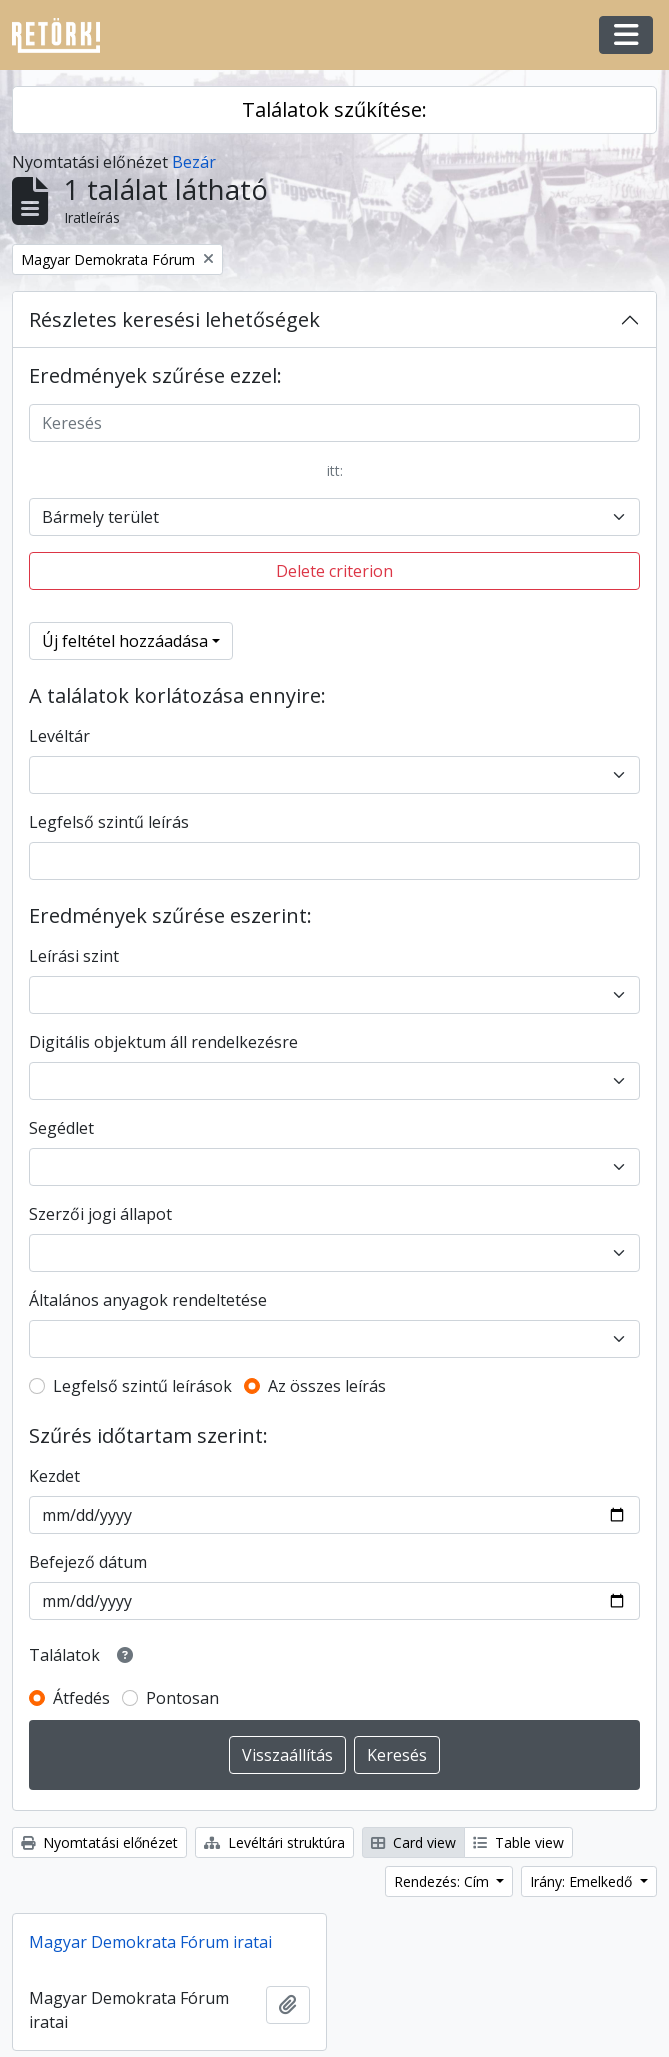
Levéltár (59, 736)
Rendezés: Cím (443, 1881)
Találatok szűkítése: (334, 109)
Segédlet (61, 1128)
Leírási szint (74, 956)
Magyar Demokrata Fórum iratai (150, 1942)
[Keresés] (334, 423)
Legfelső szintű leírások (142, 1386)
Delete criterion (334, 571)
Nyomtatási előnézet (99, 1842)
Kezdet (54, 1476)
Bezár (194, 162)
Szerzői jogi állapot (100, 1214)
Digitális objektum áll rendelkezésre (163, 1042)
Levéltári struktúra (274, 1842)
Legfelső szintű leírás (109, 822)
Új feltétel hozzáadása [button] (125, 641)
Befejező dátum (88, 1562)
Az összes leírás (327, 1386)
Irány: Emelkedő (583, 1881)
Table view (518, 1842)
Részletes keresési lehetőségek (174, 319)
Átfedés (81, 1698)
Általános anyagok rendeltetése (148, 1300)
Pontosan (182, 1698)
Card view (413, 1842)
